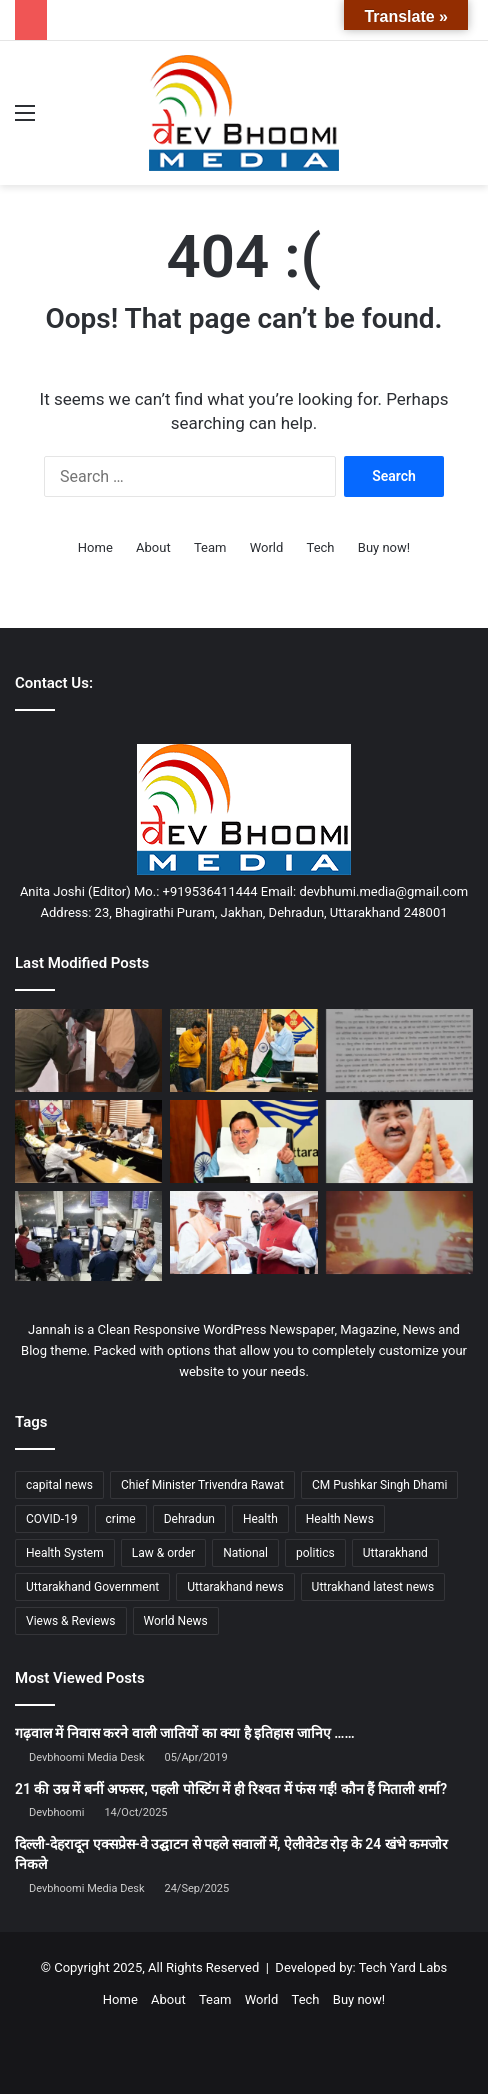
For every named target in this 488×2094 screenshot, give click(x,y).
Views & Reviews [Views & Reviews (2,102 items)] (71, 1621)
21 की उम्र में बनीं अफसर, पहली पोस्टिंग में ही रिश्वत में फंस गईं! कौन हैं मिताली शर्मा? (231, 1789)
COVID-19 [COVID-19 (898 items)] (52, 1519)
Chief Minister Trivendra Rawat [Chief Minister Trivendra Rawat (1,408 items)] (202, 1485)
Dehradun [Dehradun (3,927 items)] (189, 1519)
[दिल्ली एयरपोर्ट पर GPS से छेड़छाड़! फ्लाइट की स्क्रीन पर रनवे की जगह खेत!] (88, 1236)
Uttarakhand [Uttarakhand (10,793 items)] (395, 1553)
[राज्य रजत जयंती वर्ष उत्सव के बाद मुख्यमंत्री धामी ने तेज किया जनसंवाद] (243, 1232)
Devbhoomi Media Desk (86, 1757)
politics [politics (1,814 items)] (315, 1553)
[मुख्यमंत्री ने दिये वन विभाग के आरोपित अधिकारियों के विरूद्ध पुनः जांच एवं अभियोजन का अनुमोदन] (243, 1141)
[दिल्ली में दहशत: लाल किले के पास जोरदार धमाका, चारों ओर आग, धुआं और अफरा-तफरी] (399, 1232)
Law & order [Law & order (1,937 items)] (163, 1553)
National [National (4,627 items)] (245, 1553)
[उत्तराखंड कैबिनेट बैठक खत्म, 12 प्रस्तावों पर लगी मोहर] (88, 1141)
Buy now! (384, 547)
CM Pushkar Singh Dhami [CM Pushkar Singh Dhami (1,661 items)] (379, 1485)
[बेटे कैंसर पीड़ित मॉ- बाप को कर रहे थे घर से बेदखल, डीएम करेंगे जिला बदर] (243, 1050)
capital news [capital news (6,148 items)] (59, 1485)
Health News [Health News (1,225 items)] (340, 1519)
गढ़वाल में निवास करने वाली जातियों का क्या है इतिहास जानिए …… (185, 1733)
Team (210, 547)
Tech (321, 547)
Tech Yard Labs (403, 1967)
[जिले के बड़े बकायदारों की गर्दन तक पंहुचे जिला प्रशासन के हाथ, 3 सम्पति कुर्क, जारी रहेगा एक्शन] (88, 1050)
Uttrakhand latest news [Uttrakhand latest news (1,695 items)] (373, 1587)
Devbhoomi (56, 1812)
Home (95, 547)
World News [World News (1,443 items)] (176, 1621)
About (153, 547)
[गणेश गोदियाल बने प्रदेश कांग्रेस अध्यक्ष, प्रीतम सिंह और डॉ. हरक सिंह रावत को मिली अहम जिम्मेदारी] (399, 1141)
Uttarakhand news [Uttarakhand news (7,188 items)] (235, 1587)
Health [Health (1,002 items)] (260, 1519)
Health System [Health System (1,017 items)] (65, 1553)
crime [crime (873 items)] (121, 1519)
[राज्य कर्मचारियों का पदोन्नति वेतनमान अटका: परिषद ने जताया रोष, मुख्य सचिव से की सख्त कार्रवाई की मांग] (399, 1050)
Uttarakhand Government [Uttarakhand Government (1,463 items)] (92, 1587)
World (267, 547)
